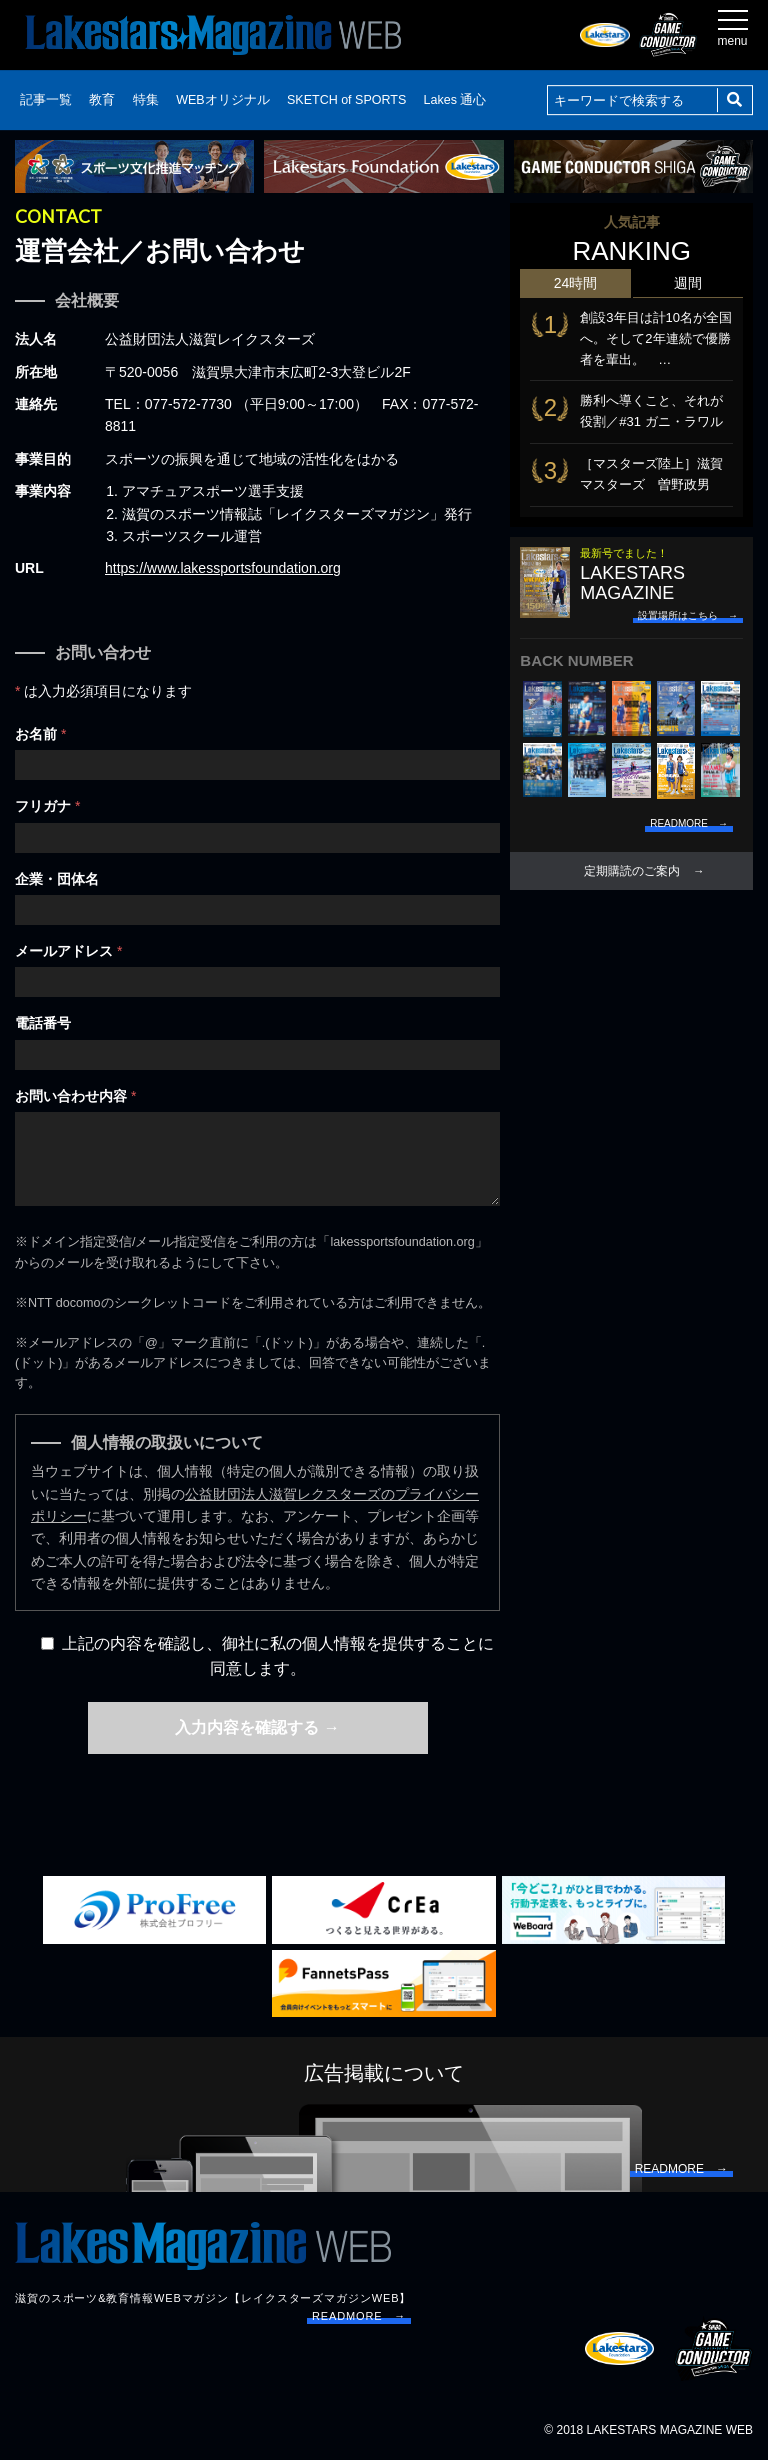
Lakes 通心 (455, 100)
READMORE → (359, 2316)
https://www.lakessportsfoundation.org (223, 568)
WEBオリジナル (222, 100)
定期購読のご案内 (632, 871)
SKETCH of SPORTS (346, 100)
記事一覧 (46, 100)
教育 (102, 100)
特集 (146, 100)
